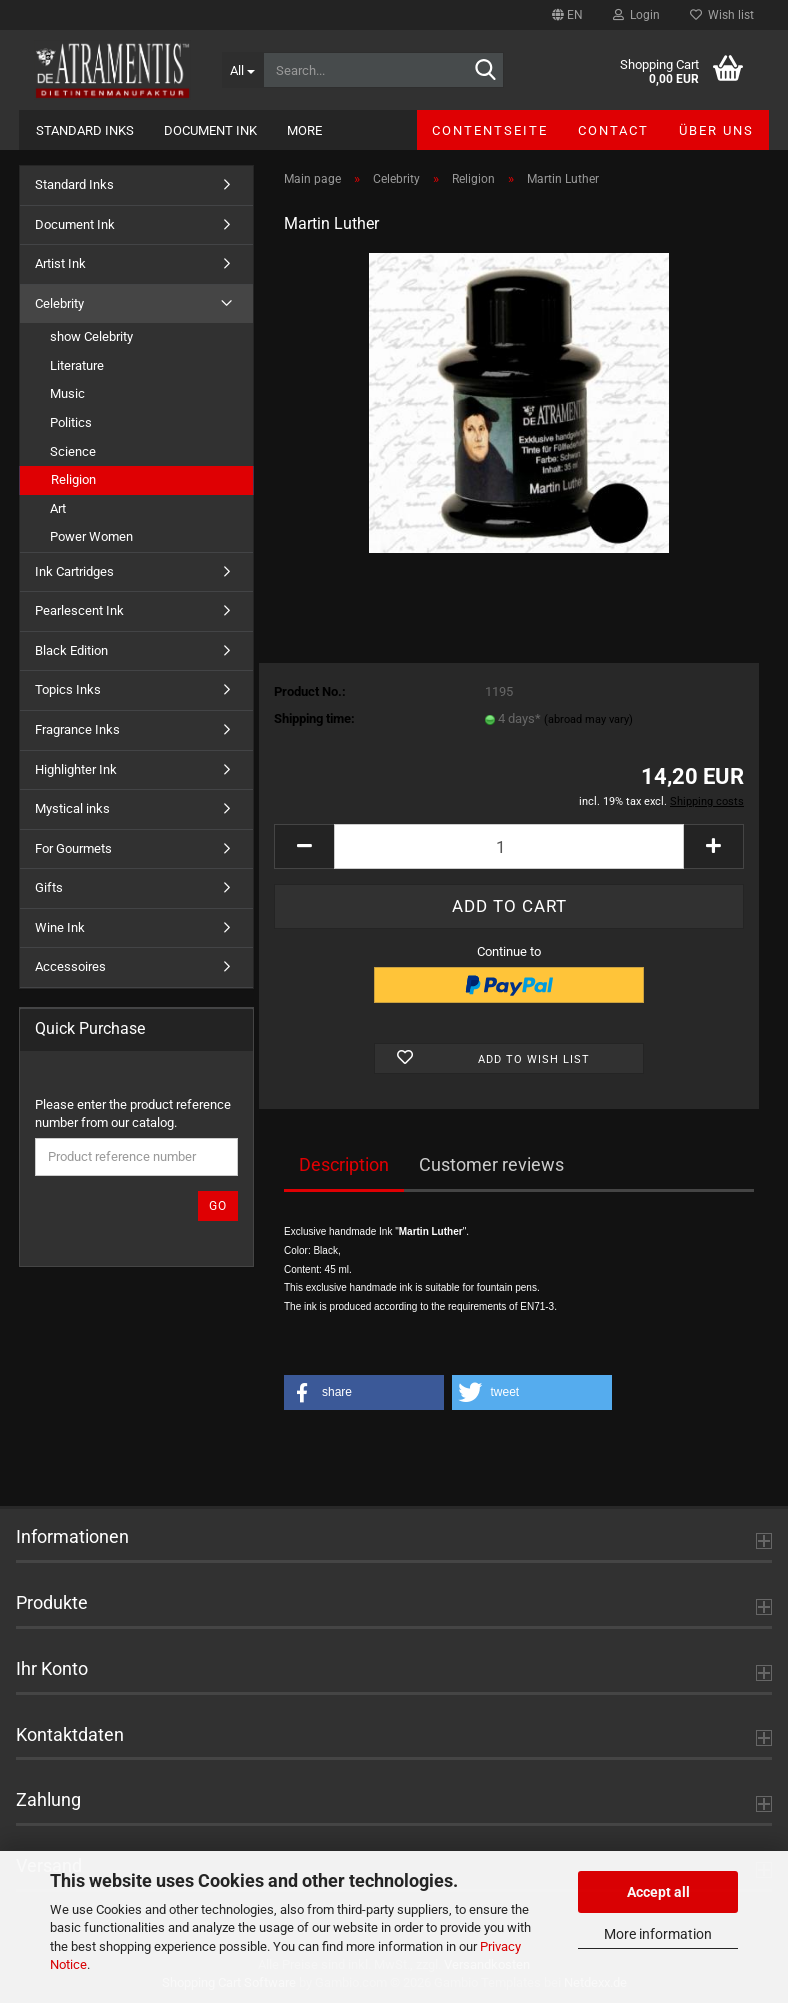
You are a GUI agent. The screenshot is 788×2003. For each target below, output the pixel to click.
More (304, 130)
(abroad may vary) (588, 719)
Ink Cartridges (74, 571)
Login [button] (636, 15)
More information (658, 1934)
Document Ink (210, 130)
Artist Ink (60, 263)
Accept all (658, 1892)
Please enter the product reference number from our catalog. (133, 1114)
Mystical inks (72, 808)
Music (67, 393)
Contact (613, 130)
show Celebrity (91, 336)
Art (58, 508)
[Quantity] (509, 846)
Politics (71, 422)
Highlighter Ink (76, 769)
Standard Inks (85, 130)
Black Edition (71, 650)
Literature (77, 365)
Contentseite (490, 130)
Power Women (91, 536)
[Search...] (243, 70)
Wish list (722, 15)
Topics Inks (68, 689)
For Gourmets (73, 848)
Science (73, 451)
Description (344, 1164)
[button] (567, 15)
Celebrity (59, 303)
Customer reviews (491, 1164)
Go (218, 1206)
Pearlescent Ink (79, 610)
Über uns (716, 130)
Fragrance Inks (77, 729)
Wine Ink (60, 927)
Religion (73, 479)
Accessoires (70, 966)
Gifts (49, 887)
